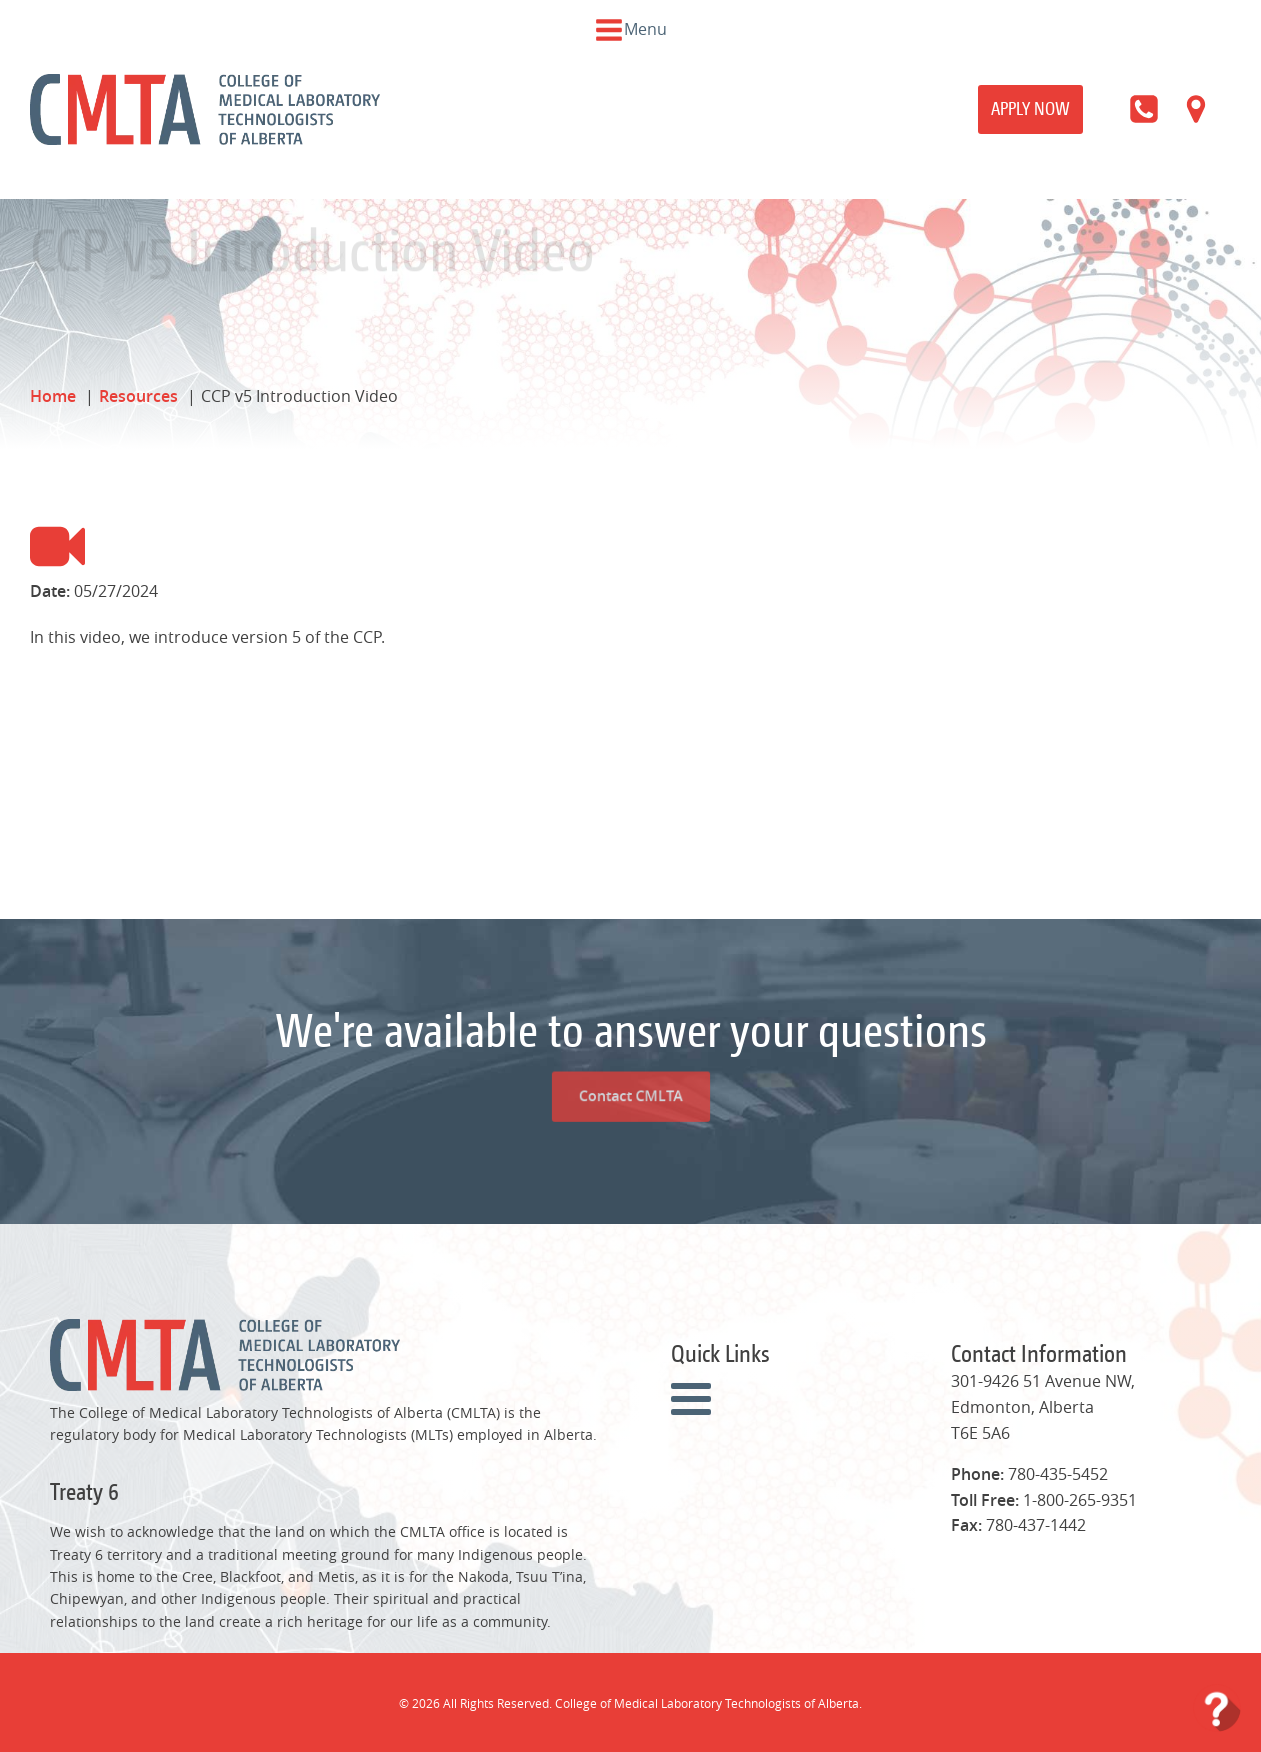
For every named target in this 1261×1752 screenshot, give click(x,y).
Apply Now (1030, 108)
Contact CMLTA (630, 1053)
